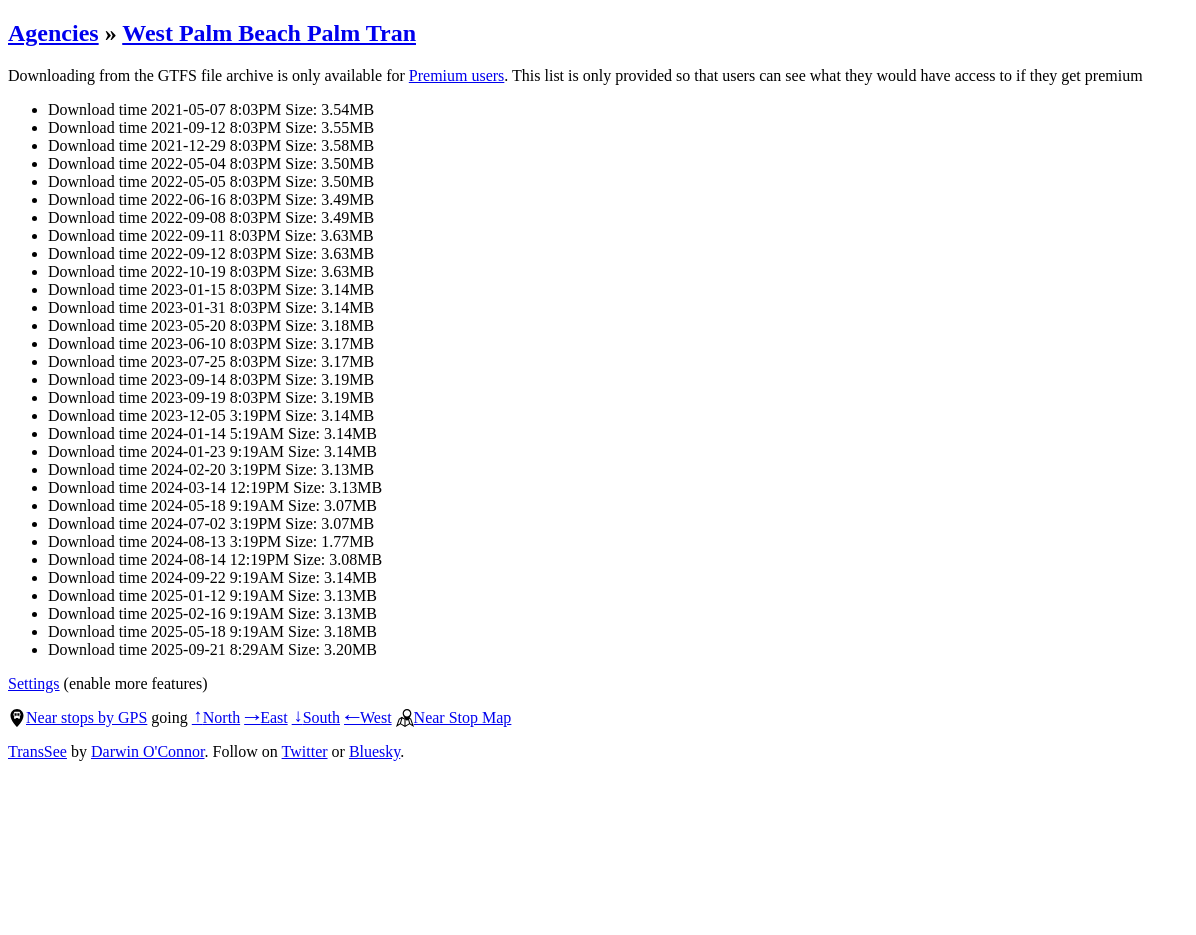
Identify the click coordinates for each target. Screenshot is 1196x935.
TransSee (37, 751)
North (216, 717)
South (316, 717)
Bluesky (374, 751)
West (368, 717)
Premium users (457, 75)
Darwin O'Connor (148, 751)
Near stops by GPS (77, 717)
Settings (34, 683)
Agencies (53, 33)
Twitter (305, 751)
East (266, 717)
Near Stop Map (454, 717)
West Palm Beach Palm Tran (269, 33)
